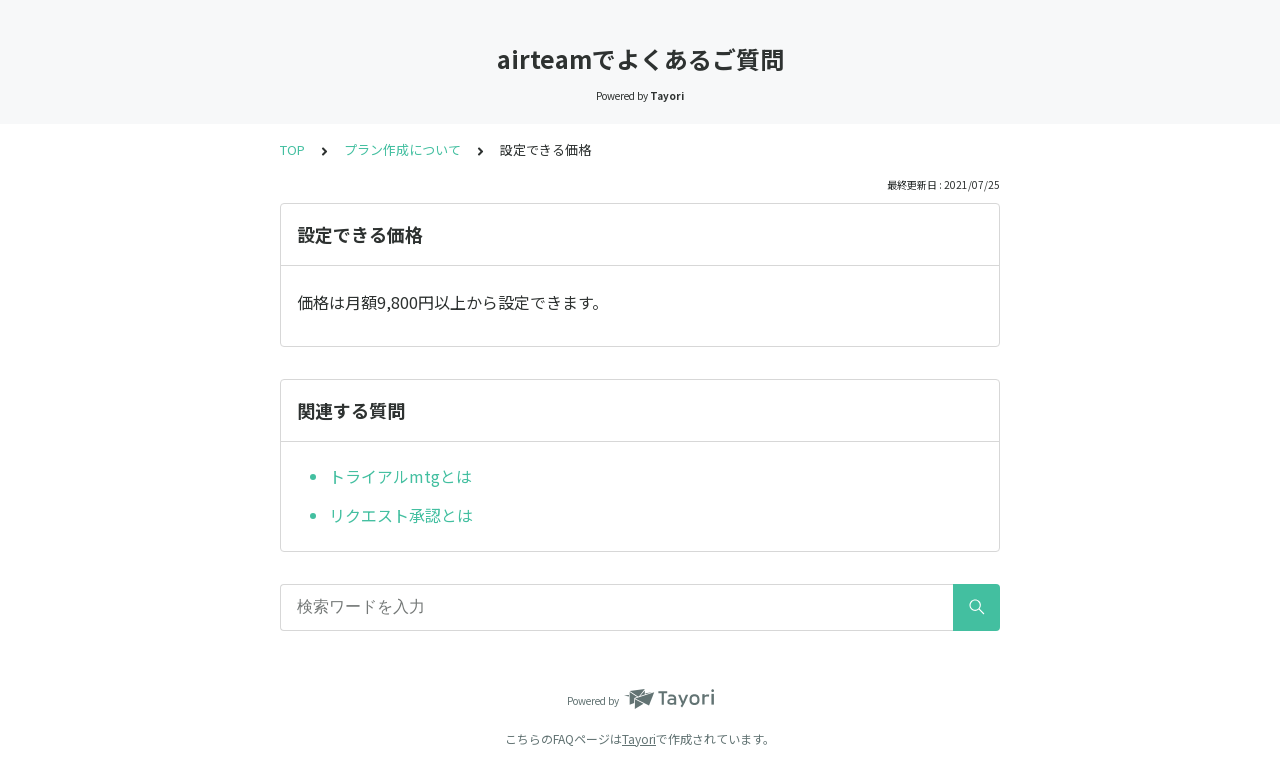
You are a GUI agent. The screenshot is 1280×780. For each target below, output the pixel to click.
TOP (292, 149)
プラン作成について (402, 149)
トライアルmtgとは (400, 476)
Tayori (639, 738)
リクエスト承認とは (401, 515)
